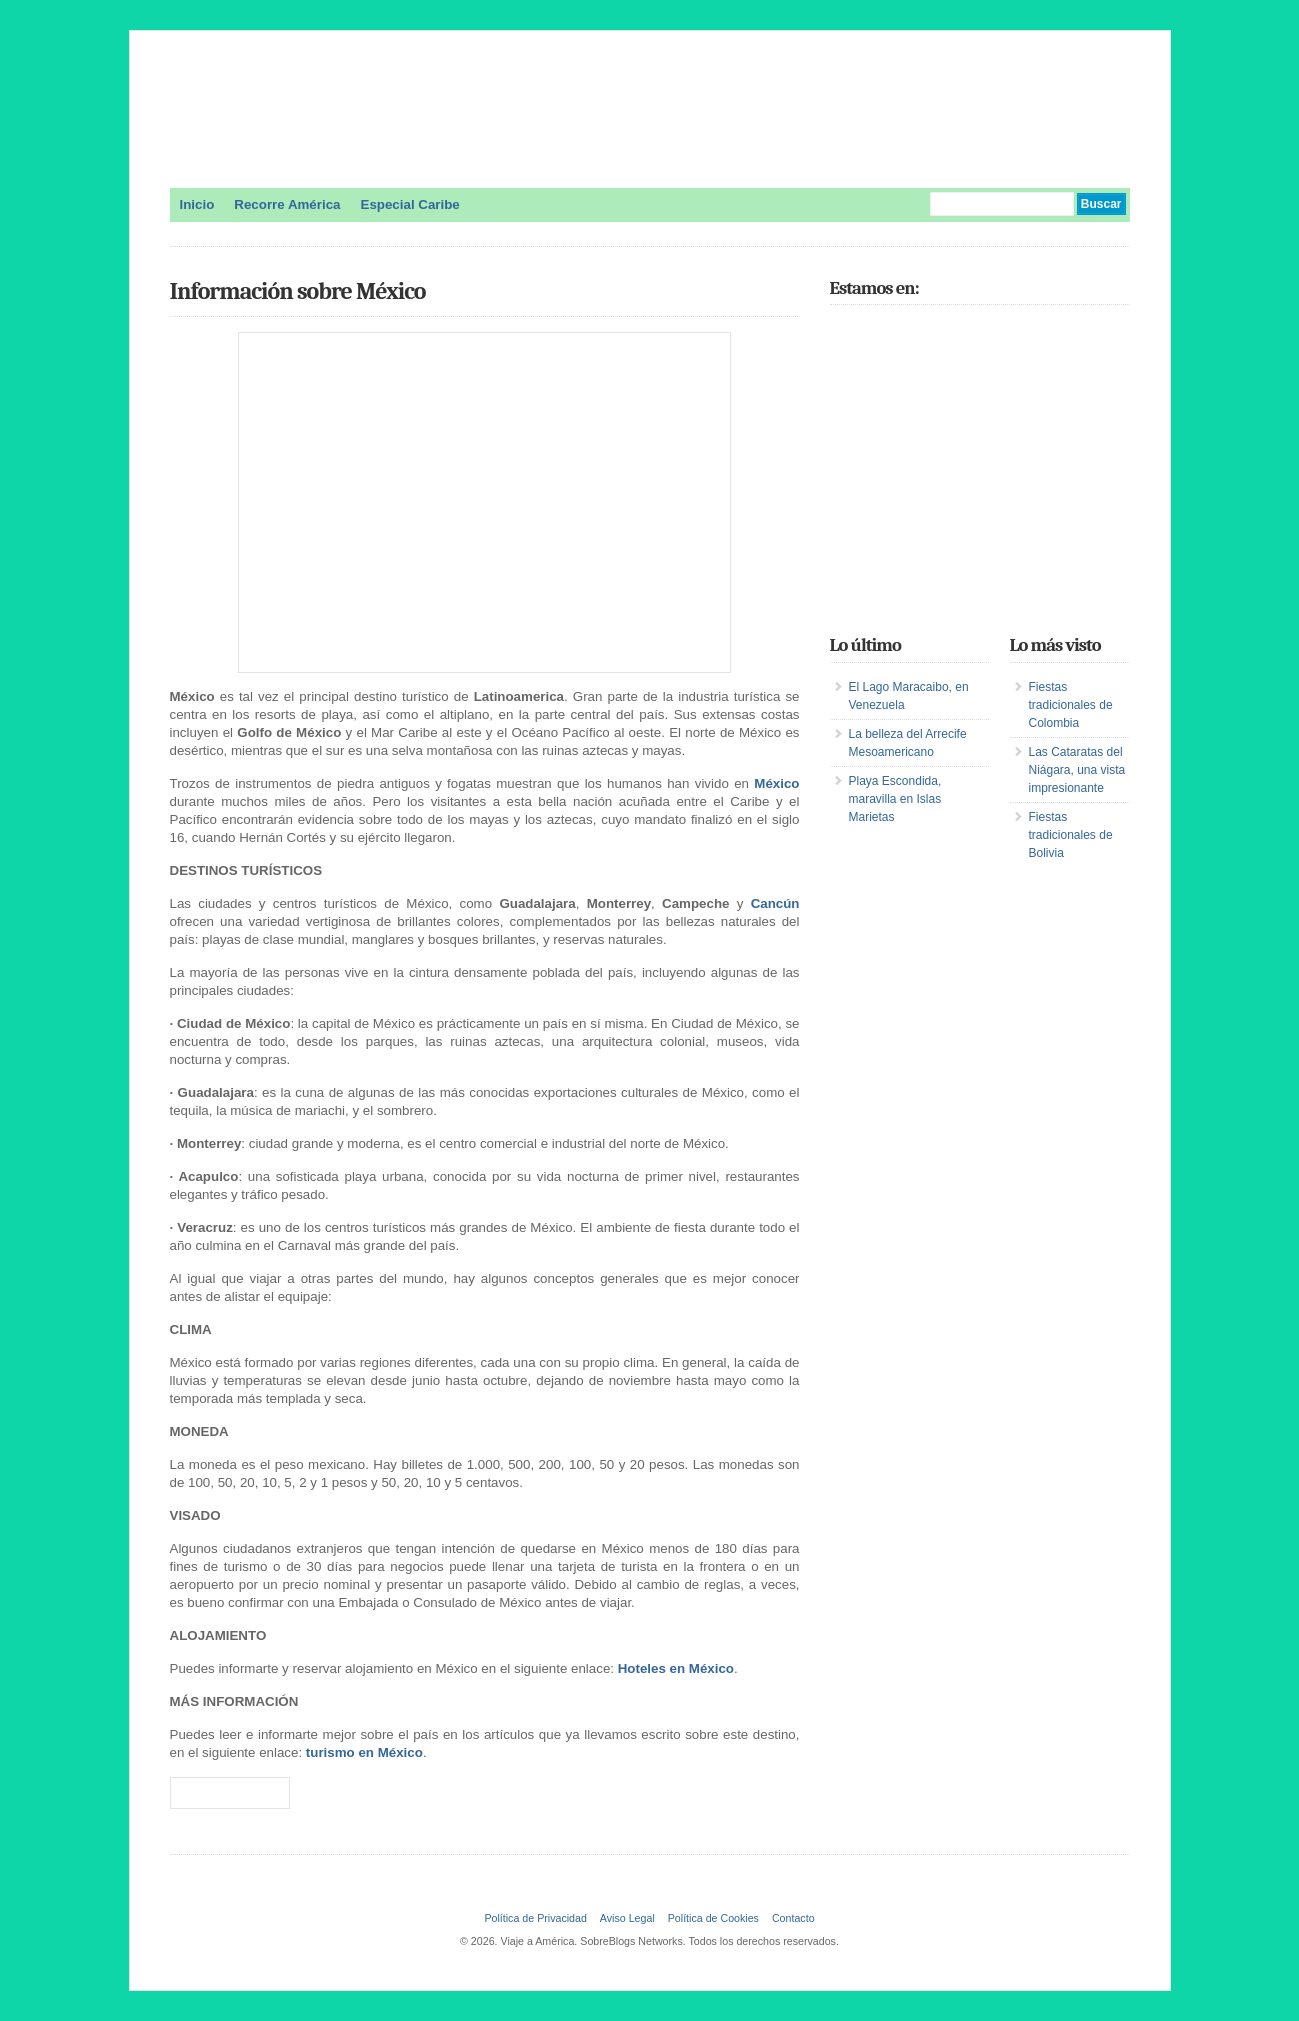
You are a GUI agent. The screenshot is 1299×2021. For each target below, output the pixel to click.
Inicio (197, 204)
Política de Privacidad (535, 1918)
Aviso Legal (627, 1918)
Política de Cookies (713, 1918)
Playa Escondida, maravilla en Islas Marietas (895, 799)
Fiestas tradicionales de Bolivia (1071, 835)
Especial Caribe (410, 204)
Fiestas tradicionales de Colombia (1071, 705)
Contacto (793, 1918)
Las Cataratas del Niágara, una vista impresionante (1077, 770)
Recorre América (287, 204)
